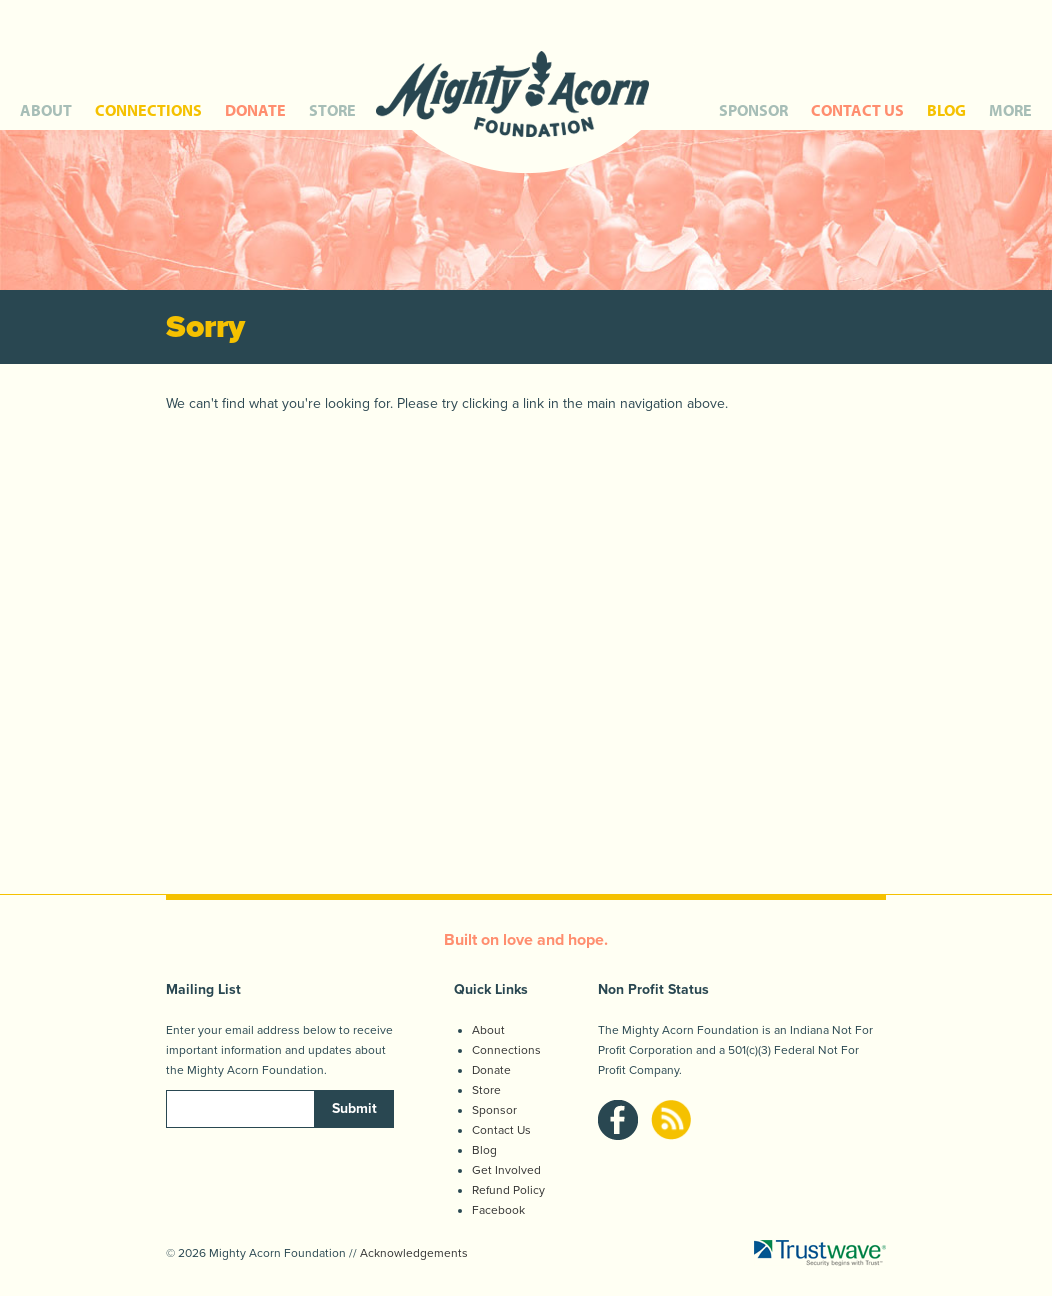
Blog (484, 1150)
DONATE (255, 110)
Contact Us (501, 1130)
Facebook (498, 1210)
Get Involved (506, 1170)
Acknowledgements (414, 1253)
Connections (506, 1050)
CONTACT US (857, 110)
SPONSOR (753, 110)
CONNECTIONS (148, 110)
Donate (491, 1070)
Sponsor (494, 1110)
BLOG (946, 110)
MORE (1010, 110)
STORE (332, 110)
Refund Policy (508, 1190)
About (488, 1030)
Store (486, 1090)
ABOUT (46, 110)
